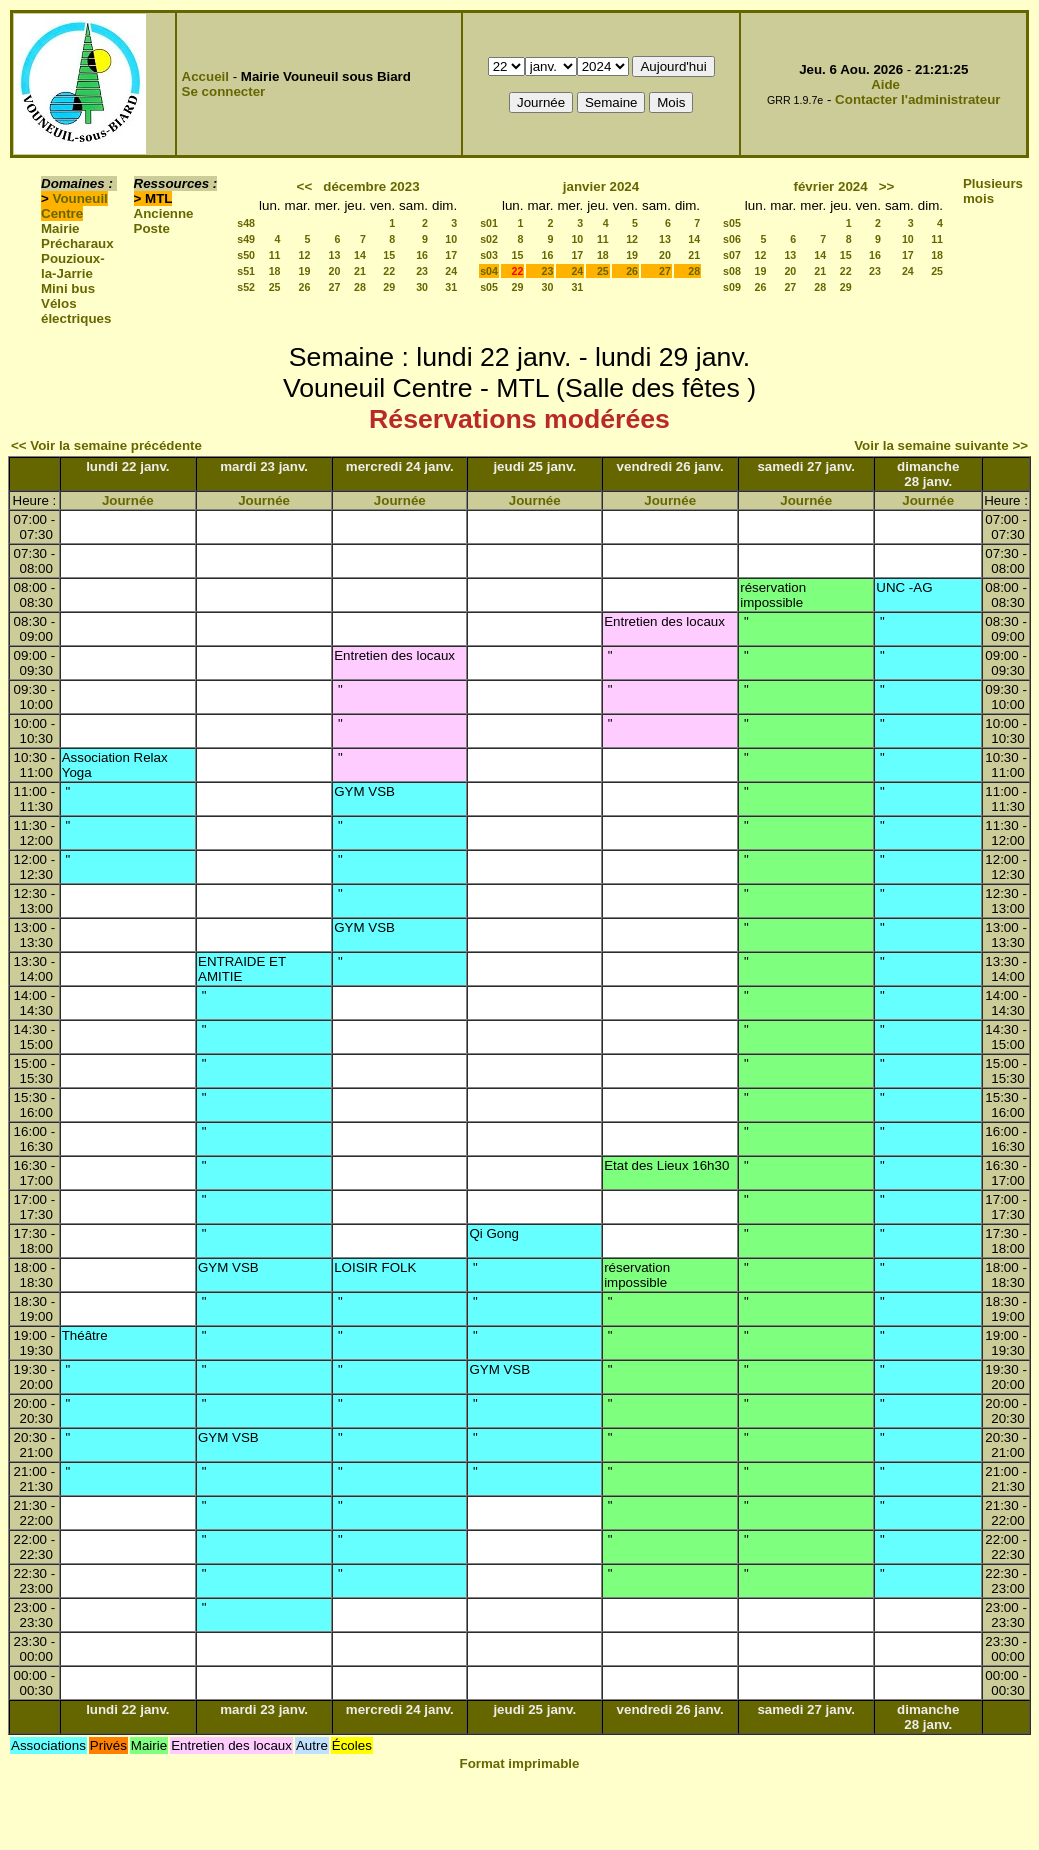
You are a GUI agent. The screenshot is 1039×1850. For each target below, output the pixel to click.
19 (305, 271)
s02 (489, 239)
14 (360, 255)
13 (335, 255)
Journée (128, 500)
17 (451, 255)
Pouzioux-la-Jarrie (73, 266)
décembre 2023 (371, 186)
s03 (489, 255)
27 (335, 287)
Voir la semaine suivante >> (941, 445)
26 (305, 287)
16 (422, 255)
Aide (885, 84)
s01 (489, 223)
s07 (732, 255)
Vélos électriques (76, 311)
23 (422, 271)
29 (389, 287)
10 (451, 239)
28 (360, 287)
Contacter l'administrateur (917, 99)
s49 (246, 239)
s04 (489, 271)
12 (305, 255)
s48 (246, 223)
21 (360, 271)
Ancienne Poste (164, 221)
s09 (732, 287)
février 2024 (831, 186)
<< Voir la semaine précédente (106, 445)
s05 (489, 287)
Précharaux (77, 243)
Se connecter (224, 91)
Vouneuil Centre (74, 206)
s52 (246, 287)
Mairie (60, 228)
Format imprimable (520, 1763)
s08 (732, 271)
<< (305, 186)
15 (389, 255)
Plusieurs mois (993, 191)
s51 (246, 271)
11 (275, 255)
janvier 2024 (601, 186)
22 (389, 271)
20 (335, 271)
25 (275, 287)
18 (275, 271)
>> (887, 186)
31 (451, 287)
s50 (246, 255)
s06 (732, 239)
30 (422, 287)
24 (451, 271)
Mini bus (68, 288)
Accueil (205, 76)
